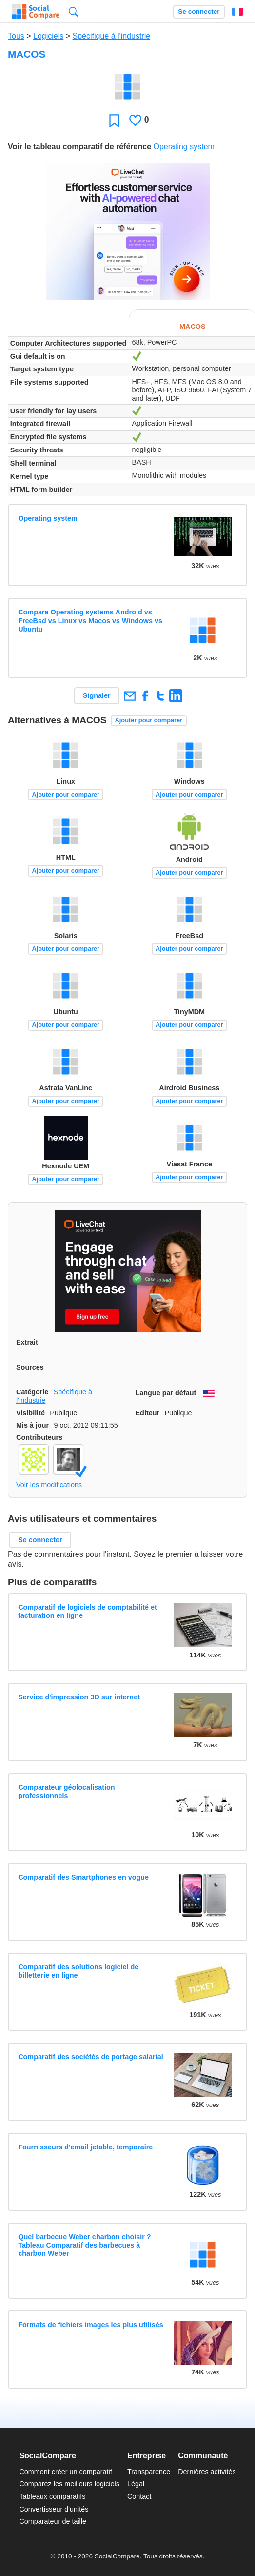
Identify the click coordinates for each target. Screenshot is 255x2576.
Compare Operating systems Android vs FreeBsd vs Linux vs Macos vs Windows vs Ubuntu (90, 620)
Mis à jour (32, 1425)
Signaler (97, 695)
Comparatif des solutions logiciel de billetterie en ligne (78, 1971)
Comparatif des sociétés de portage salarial (90, 2057)
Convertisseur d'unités (53, 2509)
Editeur (148, 1413)
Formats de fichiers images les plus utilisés (90, 2325)
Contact (139, 2496)
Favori (114, 120)
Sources (30, 1367)
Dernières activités (206, 2471)
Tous (16, 36)
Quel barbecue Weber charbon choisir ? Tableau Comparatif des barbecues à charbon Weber (84, 2245)
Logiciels (48, 36)
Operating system (183, 147)
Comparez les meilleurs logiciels (69, 2484)
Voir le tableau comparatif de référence (79, 147)
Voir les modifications (49, 1485)
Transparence (148, 2471)
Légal (135, 2484)
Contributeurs (39, 1437)
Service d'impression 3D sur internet (79, 1697)
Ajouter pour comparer (149, 720)
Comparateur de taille (52, 2521)
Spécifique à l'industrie (112, 36)
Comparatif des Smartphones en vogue (83, 1877)
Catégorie (32, 1392)
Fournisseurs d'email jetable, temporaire (85, 2147)
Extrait (27, 1342)
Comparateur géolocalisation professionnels (66, 1791)
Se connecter (198, 11)
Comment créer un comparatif (65, 2471)
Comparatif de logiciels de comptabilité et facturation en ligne (87, 1611)
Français (237, 12)
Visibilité (30, 1413)
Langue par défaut (166, 1393)
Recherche (73, 11)
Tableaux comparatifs (52, 2496)
